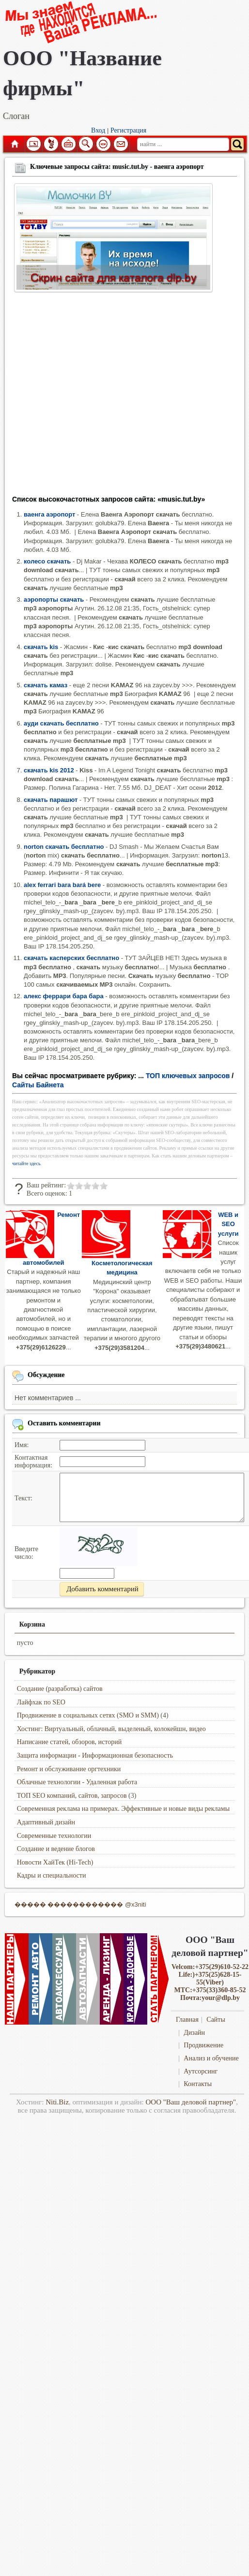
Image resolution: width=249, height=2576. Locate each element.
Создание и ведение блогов (56, 1848)
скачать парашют (51, 799)
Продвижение (203, 2045)
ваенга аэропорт (49, 514)
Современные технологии (54, 1835)
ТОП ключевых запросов (188, 1076)
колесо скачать (47, 561)
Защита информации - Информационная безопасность (95, 1755)
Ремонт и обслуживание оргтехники (69, 1769)
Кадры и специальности (51, 1875)
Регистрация (128, 130)
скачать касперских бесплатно (71, 958)
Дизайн (194, 2032)
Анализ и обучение (211, 2058)
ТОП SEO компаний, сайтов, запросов (72, 1795)
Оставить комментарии (64, 1423)
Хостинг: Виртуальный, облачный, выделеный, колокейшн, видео (111, 1728)
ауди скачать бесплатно (61, 723)
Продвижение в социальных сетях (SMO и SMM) (88, 1715)
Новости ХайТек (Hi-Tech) (55, 1862)
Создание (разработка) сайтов (60, 1688)
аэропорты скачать (54, 599)
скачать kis (41, 647)
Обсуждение (46, 1374)
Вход (98, 130)
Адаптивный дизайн (46, 1822)
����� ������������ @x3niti (80, 1904)
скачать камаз (45, 685)
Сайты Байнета (38, 1085)
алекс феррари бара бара (64, 996)
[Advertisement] (91, 397)
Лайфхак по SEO (41, 1702)
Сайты (215, 2019)
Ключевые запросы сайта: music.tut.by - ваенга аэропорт (117, 166)
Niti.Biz (57, 2102)
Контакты (198, 2083)
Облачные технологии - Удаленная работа (77, 1782)
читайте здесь (26, 1163)
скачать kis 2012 (49, 770)
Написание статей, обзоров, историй (69, 1742)
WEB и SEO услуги (228, 1224)
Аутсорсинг (201, 2071)
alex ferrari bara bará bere (62, 884)
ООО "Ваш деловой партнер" (190, 2102)
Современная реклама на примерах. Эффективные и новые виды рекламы (123, 1808)
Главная (14, 144)
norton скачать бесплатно (64, 846)
